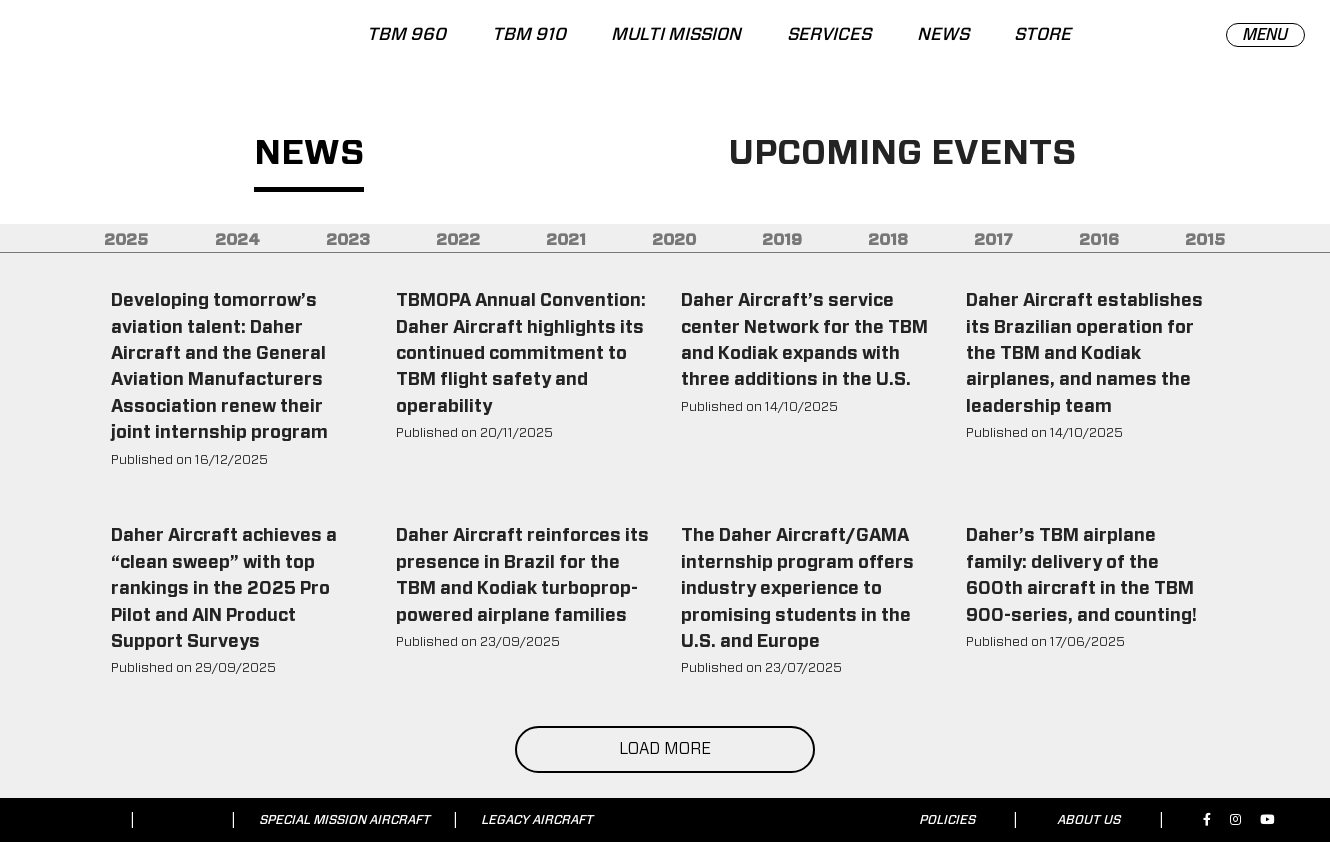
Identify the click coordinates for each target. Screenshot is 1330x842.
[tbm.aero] (120, 43)
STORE (1042, 35)
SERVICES (829, 35)
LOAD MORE (665, 749)
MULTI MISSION (676, 35)
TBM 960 (406, 35)
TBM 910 (528, 35)
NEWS (943, 35)
